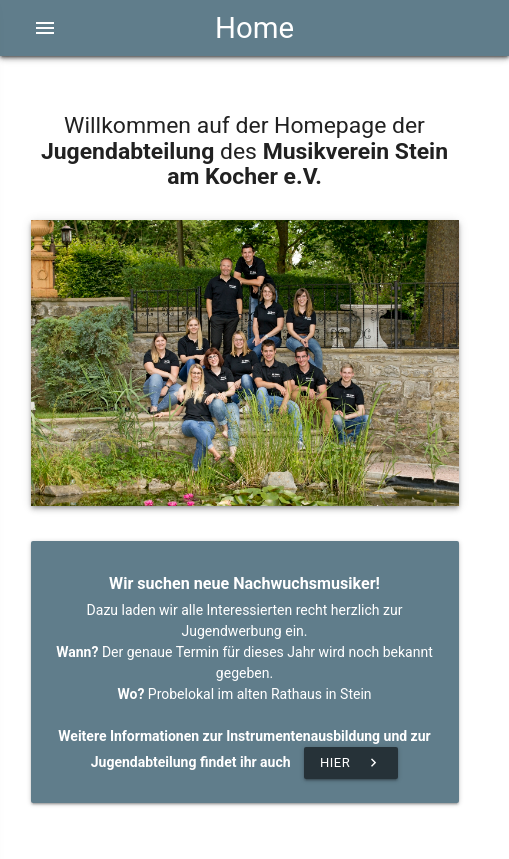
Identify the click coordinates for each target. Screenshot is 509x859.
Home (254, 28)
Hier (351, 763)
